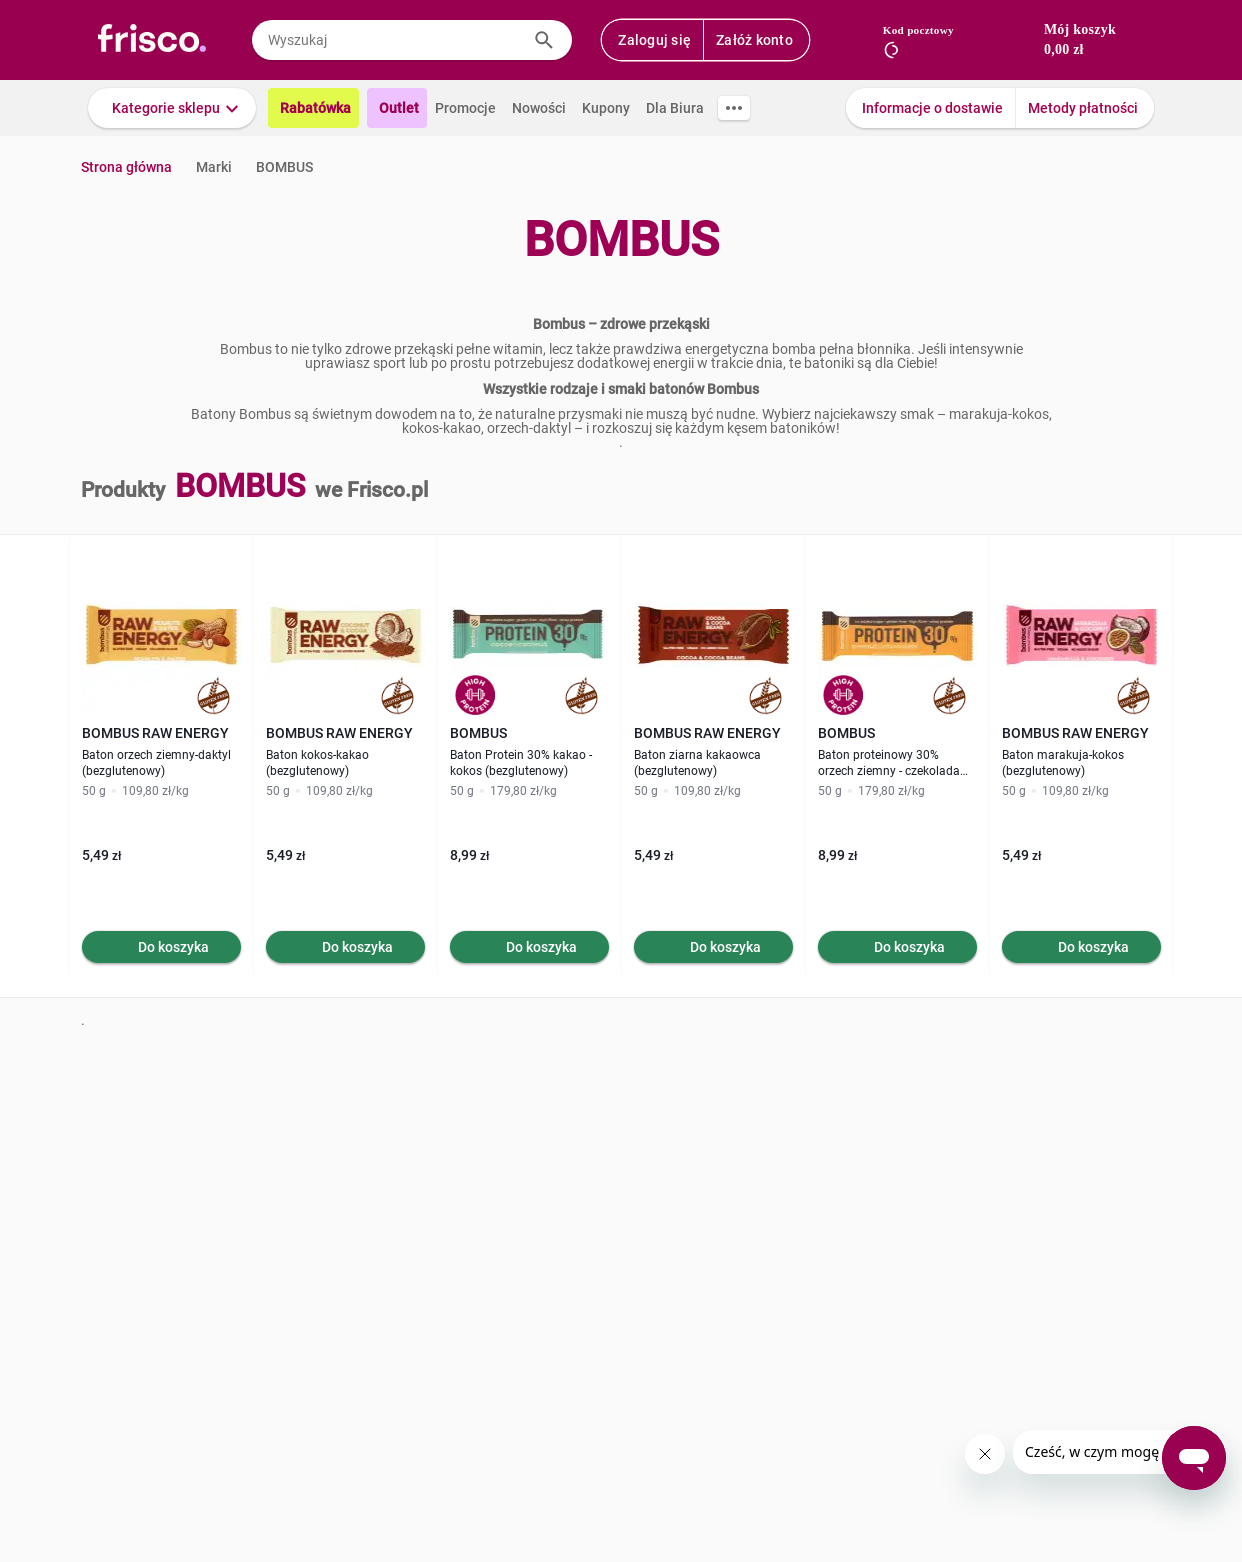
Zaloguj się (654, 40)
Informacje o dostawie (932, 108)
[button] (172, 108)
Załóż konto (754, 40)
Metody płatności (1083, 108)
